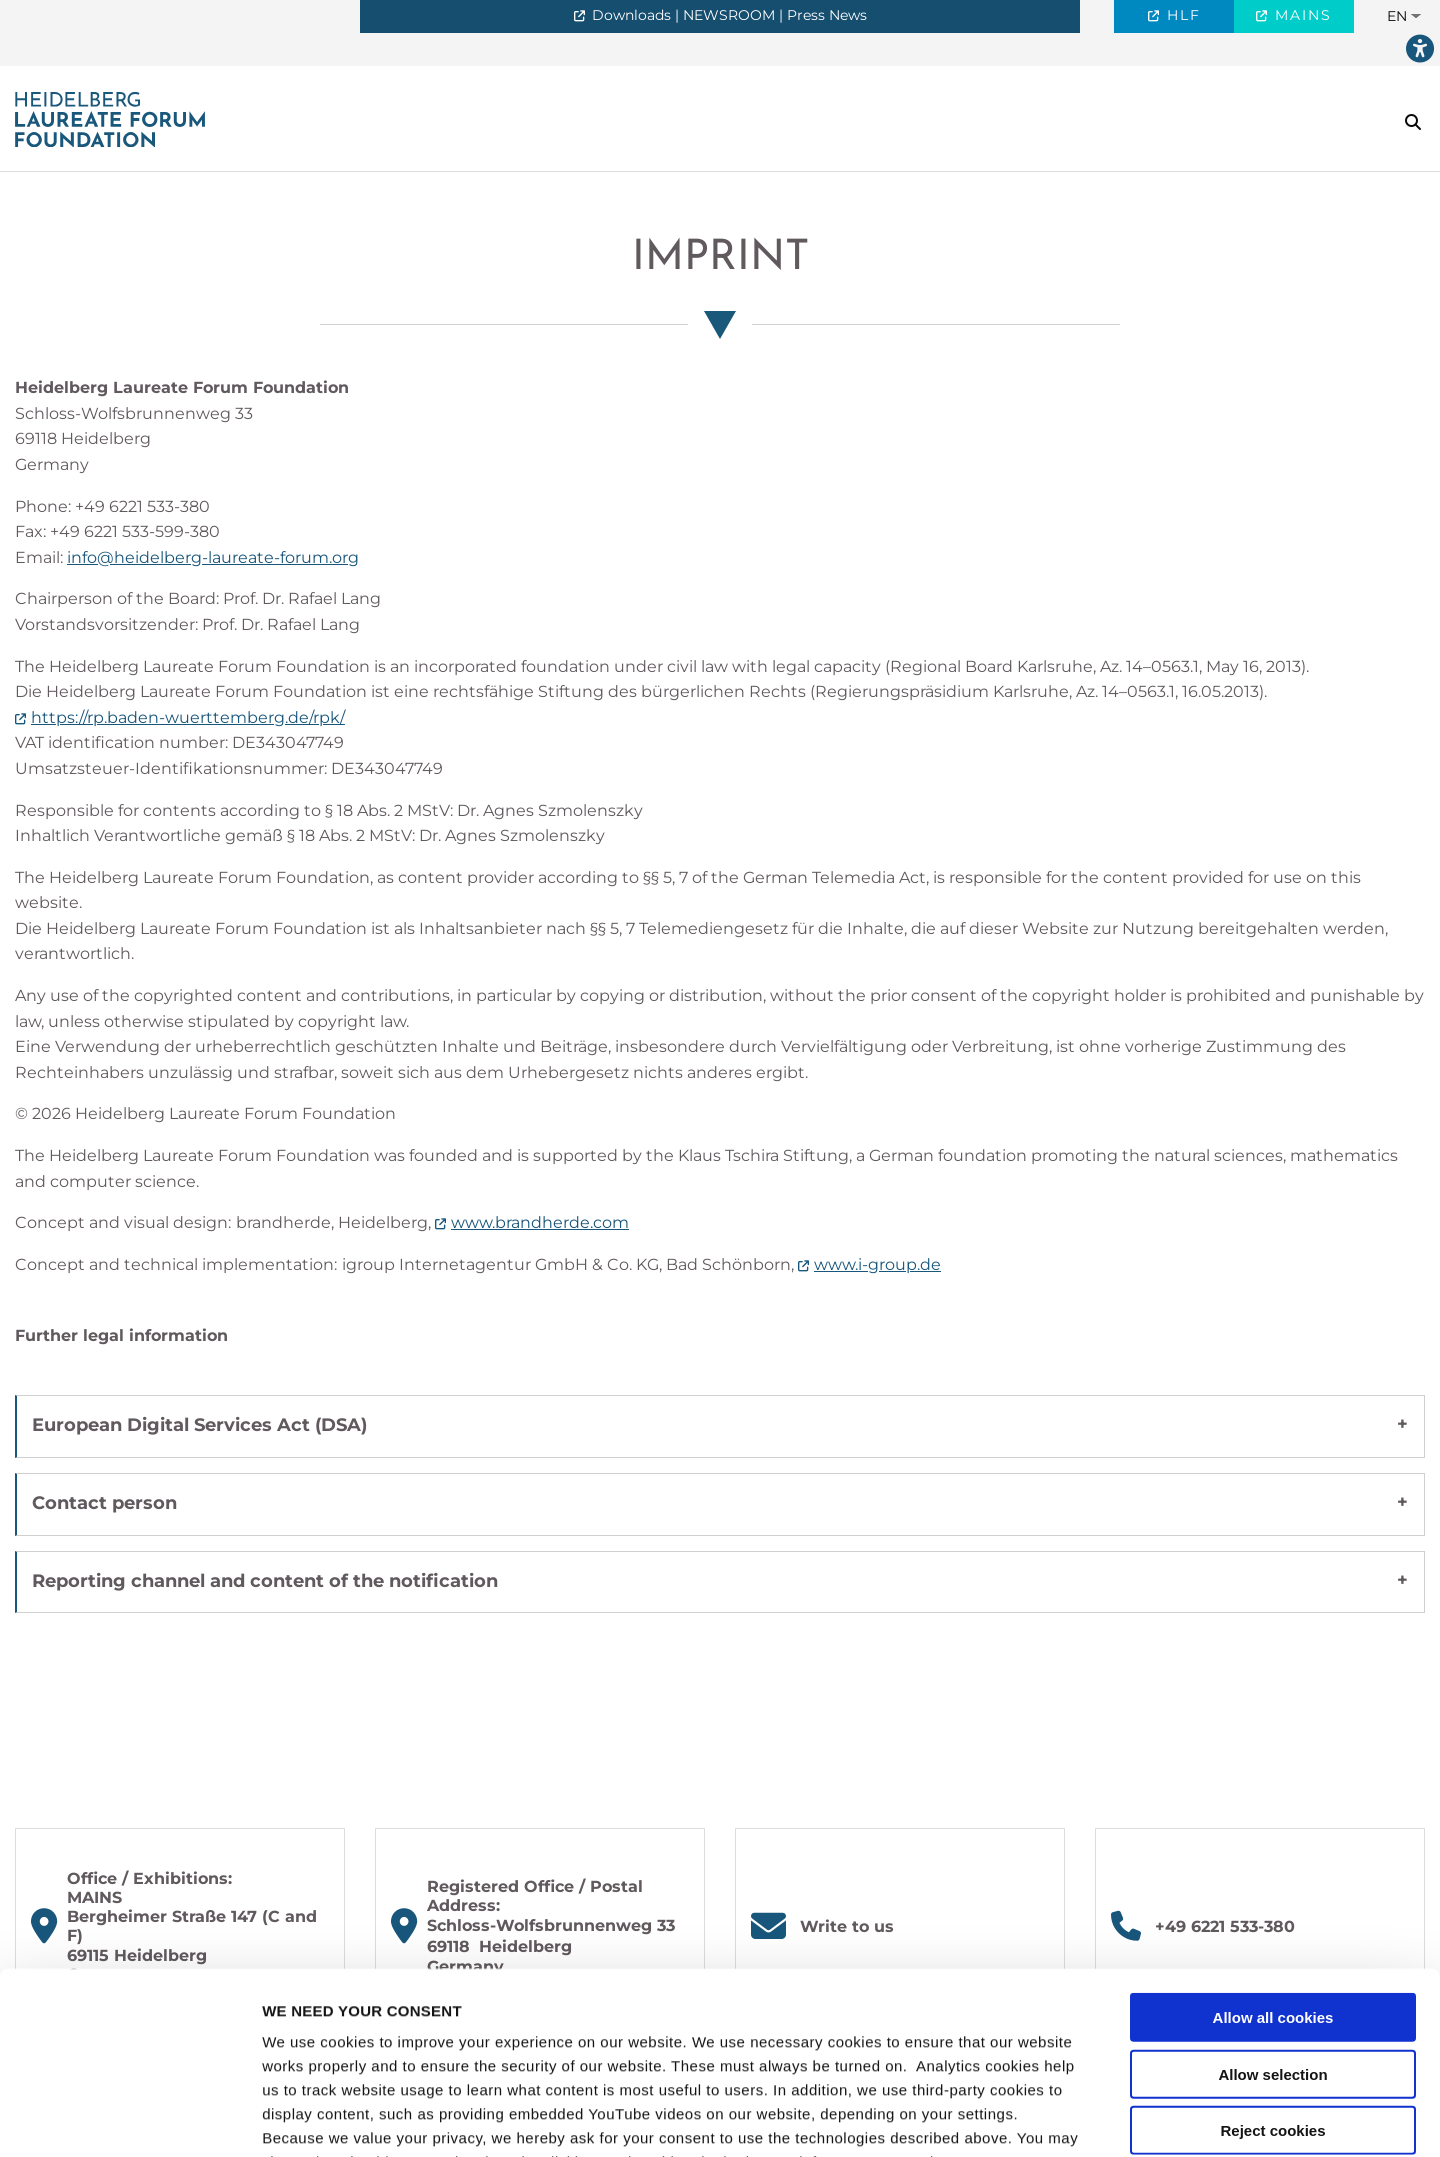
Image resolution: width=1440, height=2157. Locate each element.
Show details (1049, 2117)
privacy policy (315, 2039)
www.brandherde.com (540, 1222)
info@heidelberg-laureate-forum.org (213, 557)
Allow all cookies (1273, 1847)
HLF (1181, 15)
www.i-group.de (877, 1264)
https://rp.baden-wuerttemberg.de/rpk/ (188, 717)
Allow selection (1272, 1903)
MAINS (1300, 15)
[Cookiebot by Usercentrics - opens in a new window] (129, 2118)
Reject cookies (1272, 1960)
